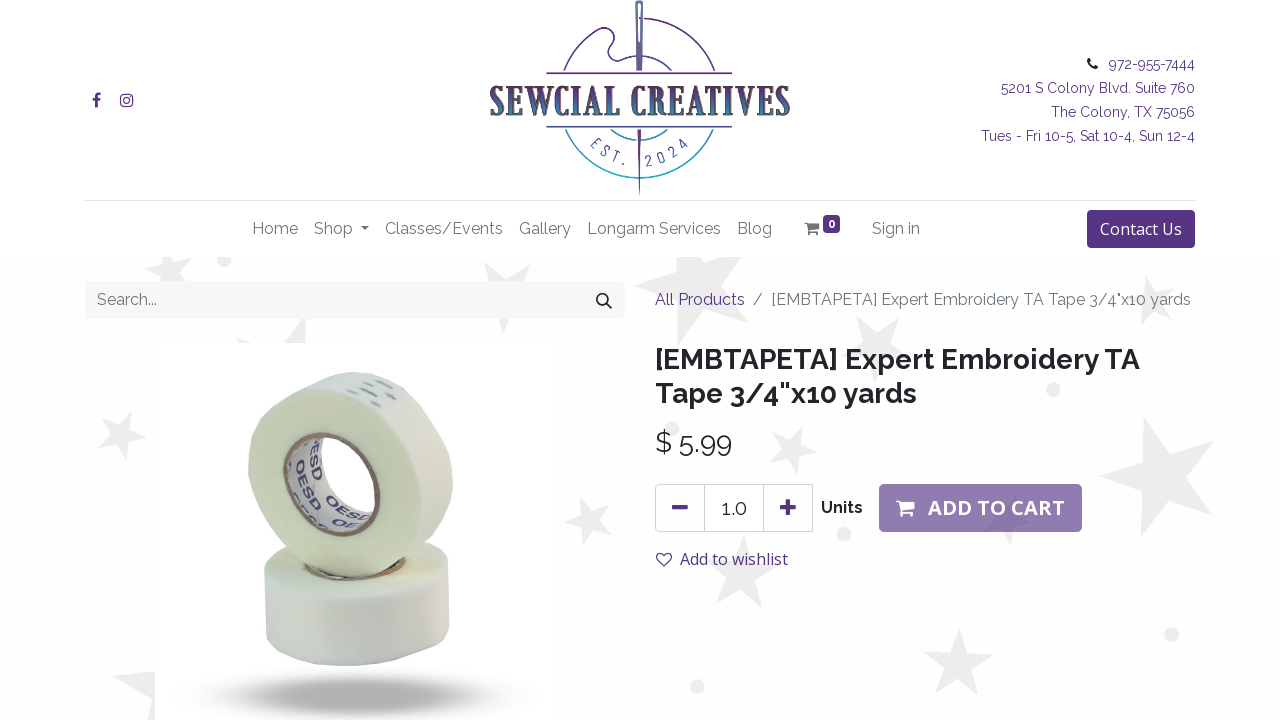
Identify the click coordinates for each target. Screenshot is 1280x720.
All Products (700, 299)
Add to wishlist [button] (722, 559)
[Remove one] (680, 508)
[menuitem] (275, 229)
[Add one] (788, 508)
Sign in (896, 228)
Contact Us (1141, 229)
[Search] (604, 300)
